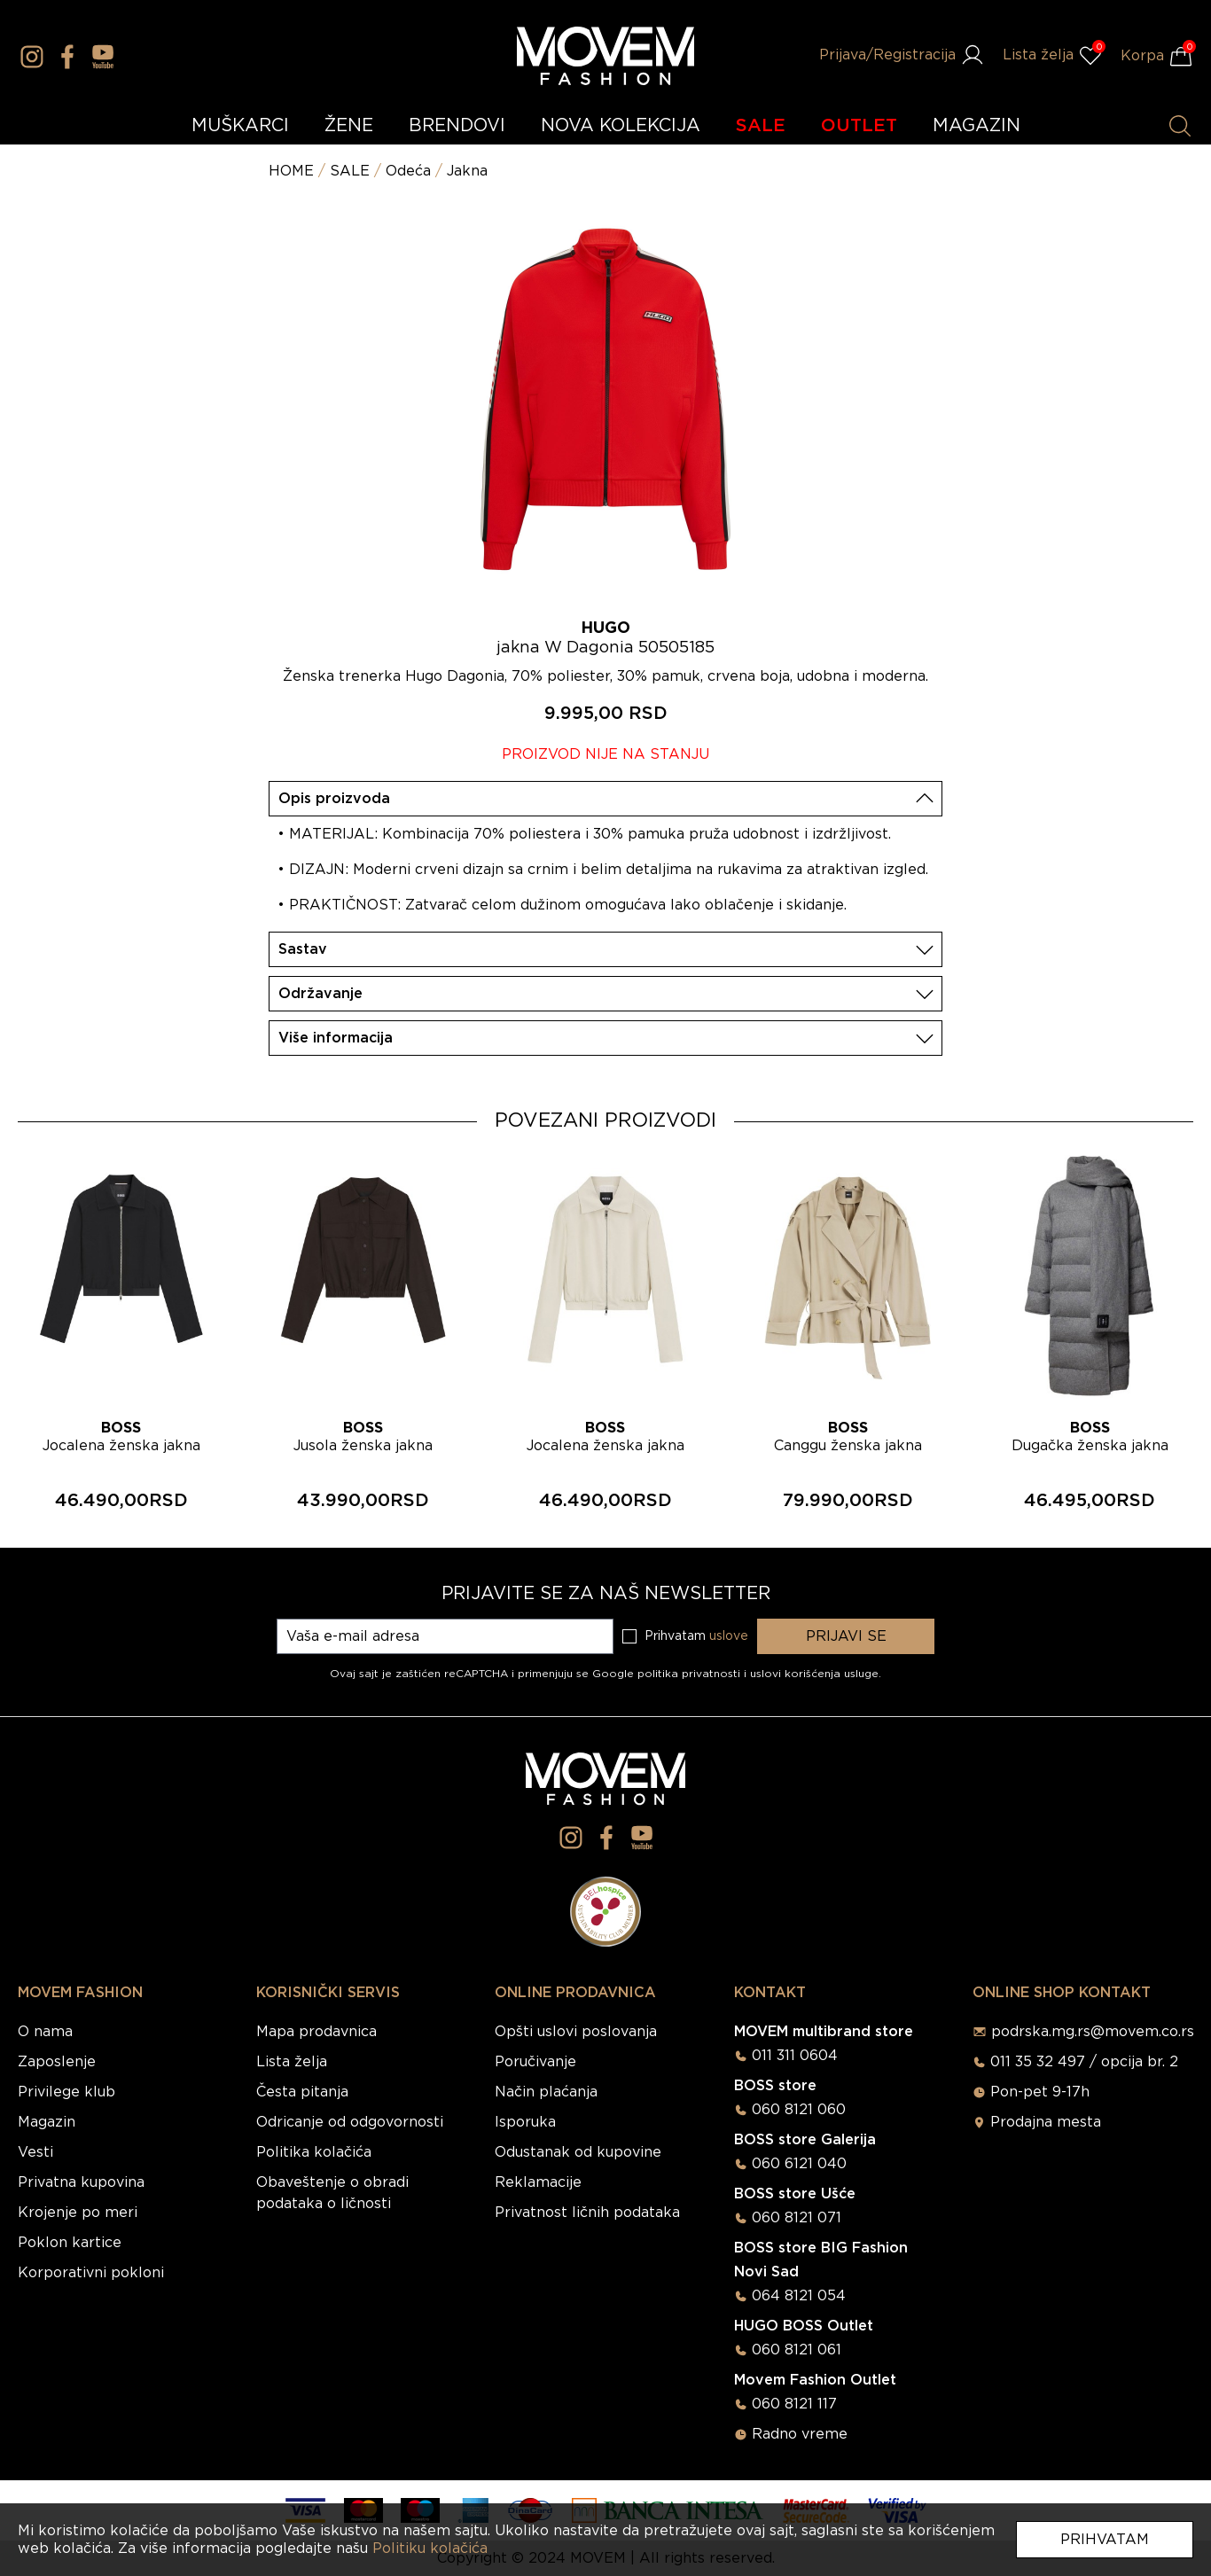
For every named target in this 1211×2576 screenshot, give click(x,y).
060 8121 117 (794, 2404)
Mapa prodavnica (316, 2032)
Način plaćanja (546, 2092)
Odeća (408, 171)
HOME (291, 171)
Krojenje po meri (77, 2212)
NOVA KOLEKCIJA (620, 126)
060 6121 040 (799, 2164)
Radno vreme (800, 2434)
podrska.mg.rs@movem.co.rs (1092, 2032)
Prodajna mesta (1045, 2122)
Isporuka (525, 2122)
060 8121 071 (796, 2218)
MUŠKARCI (240, 126)
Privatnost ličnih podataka (587, 2212)
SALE (760, 126)
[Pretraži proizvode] (1180, 125)
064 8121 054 (799, 2296)
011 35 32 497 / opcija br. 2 (1084, 2062)
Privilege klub (66, 2092)
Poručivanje (535, 2062)
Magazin (46, 2122)
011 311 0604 (795, 2056)
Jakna (467, 171)
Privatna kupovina (81, 2182)
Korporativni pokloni (91, 2273)
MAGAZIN (976, 126)
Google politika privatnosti (668, 1673)
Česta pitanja (302, 2092)
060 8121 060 (799, 2110)
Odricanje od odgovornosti (349, 2122)
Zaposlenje (57, 2062)
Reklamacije (538, 2182)
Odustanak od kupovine (578, 2152)
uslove (728, 1636)
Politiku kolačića (430, 2548)
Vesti (35, 2152)
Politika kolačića (313, 2152)
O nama (45, 2032)
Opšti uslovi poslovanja (576, 2032)
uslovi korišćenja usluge (814, 1673)
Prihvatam (1104, 2540)
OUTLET (859, 126)
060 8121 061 (796, 2350)
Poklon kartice (69, 2243)
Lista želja (291, 2062)
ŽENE (348, 126)
